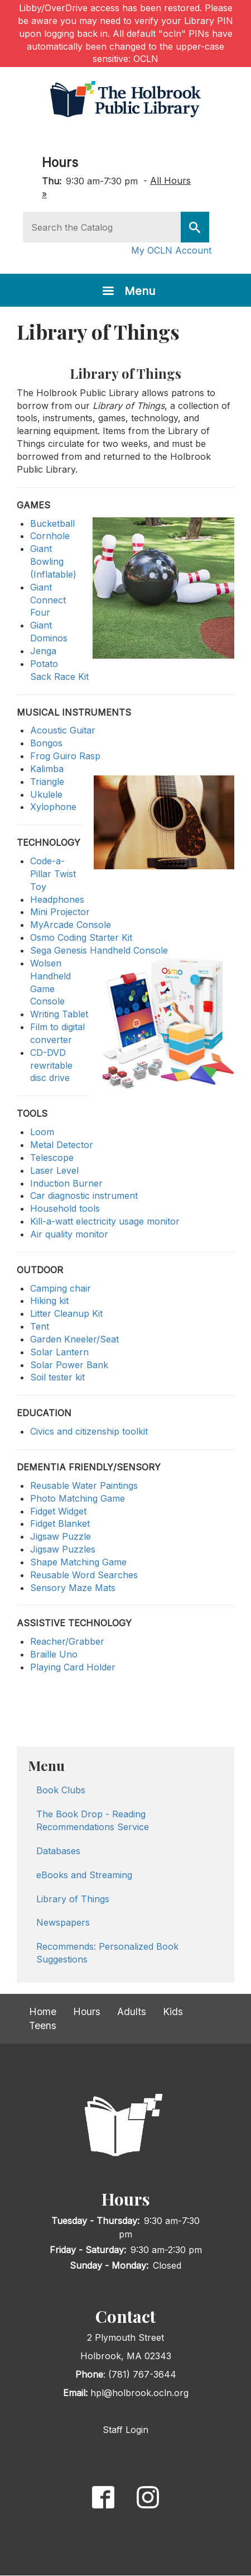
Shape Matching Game (78, 1562)
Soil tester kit (57, 1377)
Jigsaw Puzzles (62, 1549)
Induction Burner (66, 1183)
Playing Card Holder (72, 1667)
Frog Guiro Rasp (65, 755)
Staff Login (125, 2429)
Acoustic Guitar (62, 730)
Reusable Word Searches (84, 1574)
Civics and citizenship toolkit (89, 1431)
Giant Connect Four (48, 600)
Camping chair (60, 1288)
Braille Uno (54, 1654)
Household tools (65, 1208)
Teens (42, 2025)
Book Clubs (60, 1790)
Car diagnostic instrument (84, 1195)
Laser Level (54, 1170)
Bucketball (52, 523)
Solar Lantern (59, 1352)
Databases (58, 1850)
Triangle (47, 781)
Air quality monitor (69, 1234)
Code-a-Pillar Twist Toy (53, 873)
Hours (60, 162)
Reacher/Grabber (67, 1641)
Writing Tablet (59, 1014)
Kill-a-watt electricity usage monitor (105, 1221)
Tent (39, 1326)
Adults (131, 2011)
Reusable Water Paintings (84, 1485)
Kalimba (47, 768)
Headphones (57, 899)
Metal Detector (61, 1144)
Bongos (46, 743)
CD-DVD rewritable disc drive (51, 1065)
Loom (42, 1131)
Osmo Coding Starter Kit (81, 937)
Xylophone (53, 806)
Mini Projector (60, 911)
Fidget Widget (58, 1511)
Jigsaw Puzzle (60, 1536)
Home (42, 2011)
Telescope (52, 1157)
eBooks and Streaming (84, 1874)
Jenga (43, 650)
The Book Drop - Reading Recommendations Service (92, 1820)
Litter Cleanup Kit (66, 1313)
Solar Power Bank (69, 1364)
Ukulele (46, 794)
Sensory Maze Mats (72, 1587)
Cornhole (50, 535)
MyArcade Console (70, 924)
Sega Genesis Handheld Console (99, 950)
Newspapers (63, 1922)
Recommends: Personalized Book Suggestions (107, 1953)
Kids (173, 2011)
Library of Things (72, 1898)
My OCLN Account (171, 250)
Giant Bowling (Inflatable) (53, 561)
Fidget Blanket (60, 1523)
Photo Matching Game (77, 1498)
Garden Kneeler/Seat (74, 1339)
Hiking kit (49, 1300)
